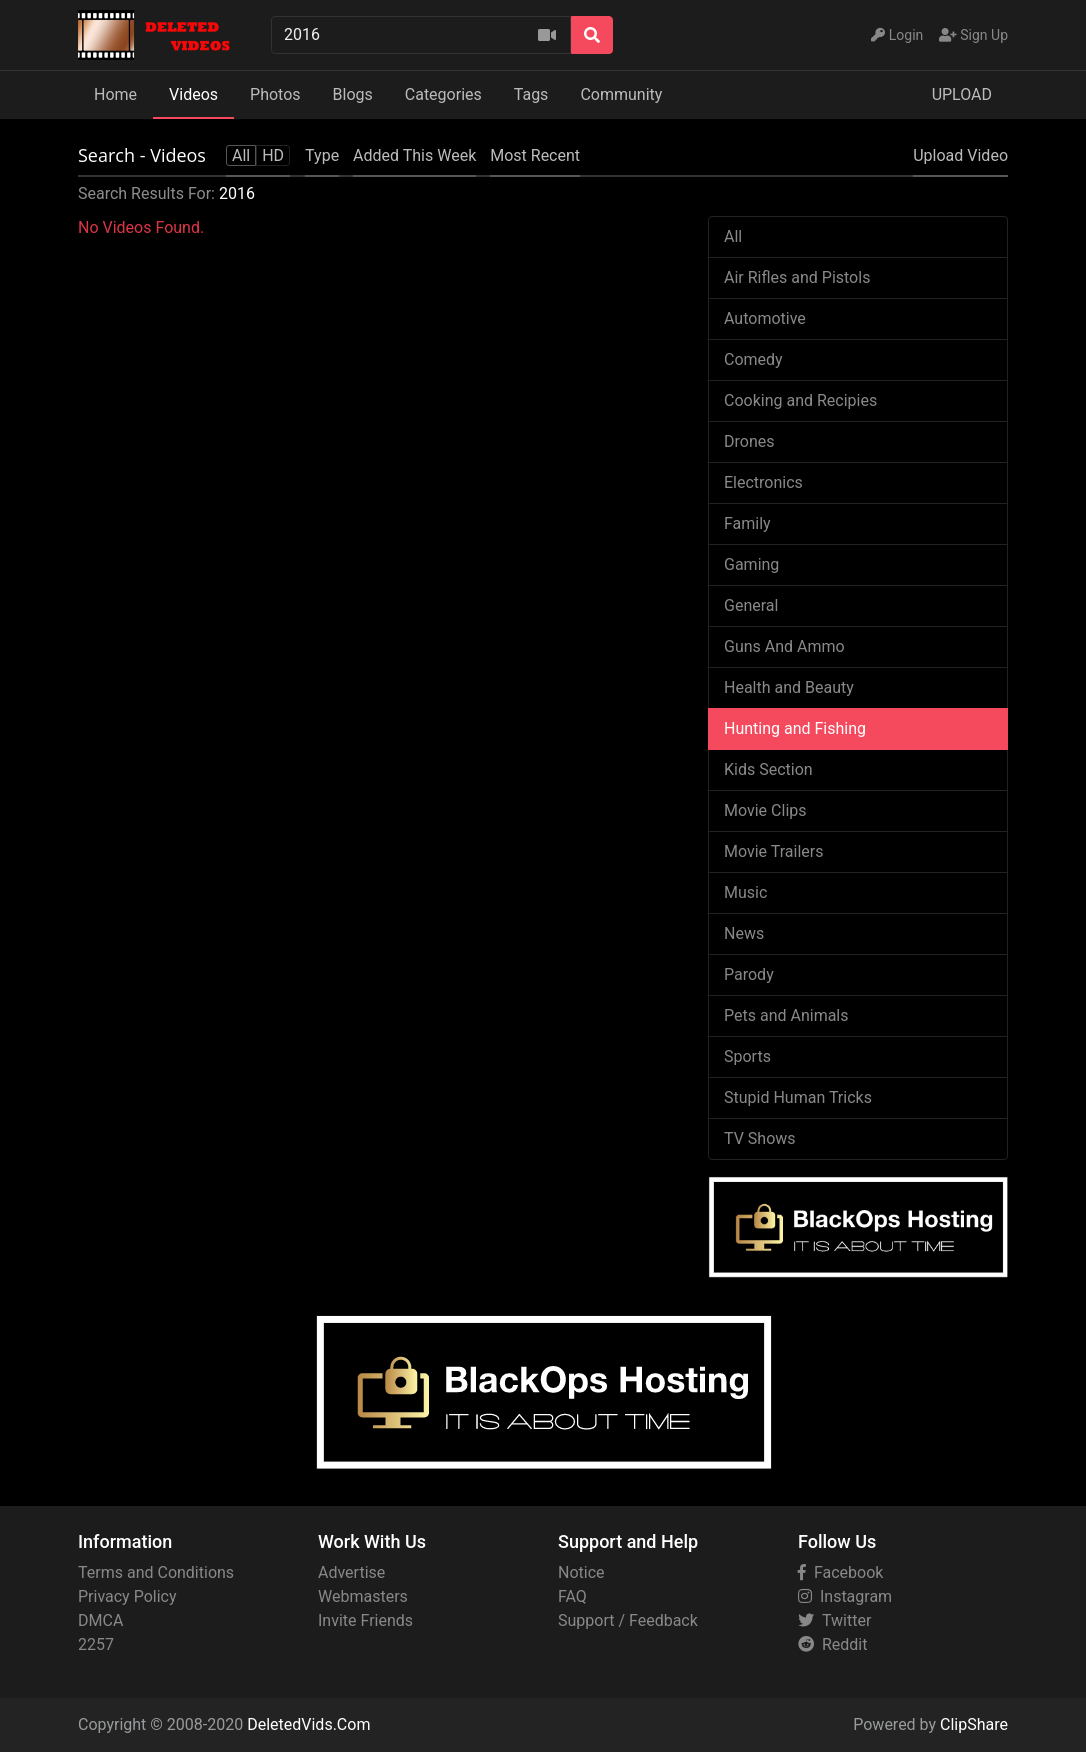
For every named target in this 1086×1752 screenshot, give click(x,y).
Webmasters (363, 1596)
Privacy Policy (127, 1596)
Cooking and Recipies (800, 400)
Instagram (845, 1596)
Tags (531, 94)
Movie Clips (765, 810)
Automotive (765, 318)
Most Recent (535, 155)
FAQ (572, 1596)
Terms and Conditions (156, 1572)
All (733, 236)
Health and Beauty (789, 687)
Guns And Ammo (784, 646)
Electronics (763, 482)
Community (621, 94)
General (751, 605)
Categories (443, 94)
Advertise (351, 1572)
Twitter (834, 1620)
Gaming (751, 564)
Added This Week (414, 155)
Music (745, 892)
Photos (275, 94)
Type (322, 155)
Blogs (353, 94)
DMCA (100, 1620)
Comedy (753, 359)
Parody (749, 974)
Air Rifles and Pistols (797, 277)
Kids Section (768, 769)
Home (115, 94)
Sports (747, 1056)
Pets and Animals (786, 1015)
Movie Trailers (773, 851)
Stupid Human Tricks (798, 1097)
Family (747, 523)
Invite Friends (365, 1620)
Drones (749, 441)
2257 (96, 1644)
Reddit (832, 1644)
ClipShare (974, 1724)
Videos (193, 94)
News (744, 933)
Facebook (840, 1572)
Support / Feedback (628, 1620)
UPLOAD (962, 94)
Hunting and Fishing (795, 728)
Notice (581, 1572)
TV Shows (760, 1138)
